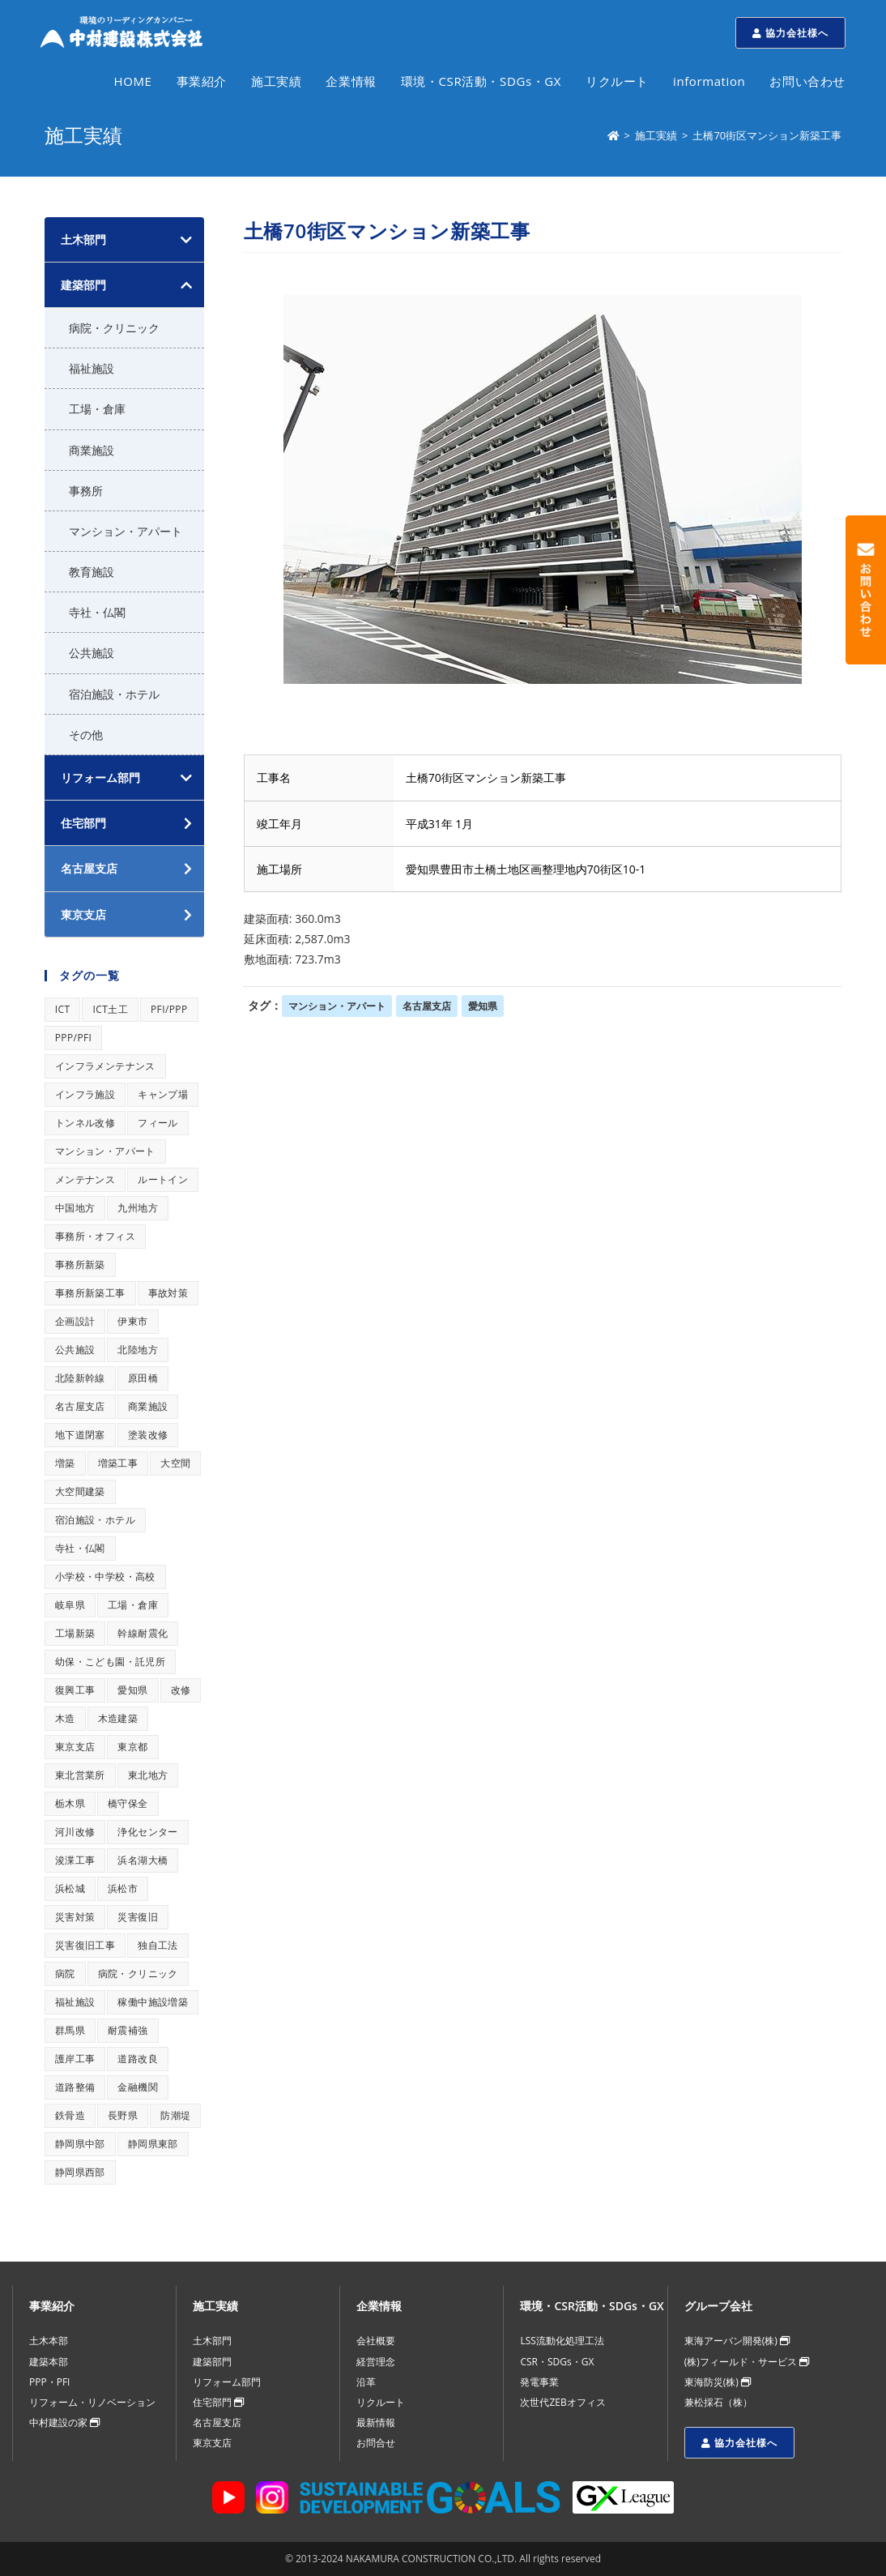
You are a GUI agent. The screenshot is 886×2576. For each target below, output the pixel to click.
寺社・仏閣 (97, 612)
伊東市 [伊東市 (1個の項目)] (132, 1321)
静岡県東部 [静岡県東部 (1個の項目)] (153, 2144)
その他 (86, 734)
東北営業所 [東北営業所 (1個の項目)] (80, 1775)
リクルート (380, 2402)
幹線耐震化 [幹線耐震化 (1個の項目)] (142, 1633)
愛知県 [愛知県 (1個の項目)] (132, 1690)
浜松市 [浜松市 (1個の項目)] (123, 1888)
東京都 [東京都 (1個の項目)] (132, 1747)
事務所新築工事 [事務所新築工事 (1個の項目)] (90, 1293)
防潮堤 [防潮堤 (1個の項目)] (175, 2115)
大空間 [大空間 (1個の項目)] (175, 1463)
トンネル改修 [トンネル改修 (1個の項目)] (85, 1123)
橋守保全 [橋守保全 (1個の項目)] (128, 1803)
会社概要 (375, 2340)
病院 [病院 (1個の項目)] (65, 1973)
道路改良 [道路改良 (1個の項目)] (137, 2058)
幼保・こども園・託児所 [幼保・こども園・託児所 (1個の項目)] (110, 1661)
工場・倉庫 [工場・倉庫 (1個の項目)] (133, 1605)
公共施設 (91, 652)
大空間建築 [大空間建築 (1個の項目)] (80, 1491)
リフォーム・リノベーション (92, 2402)
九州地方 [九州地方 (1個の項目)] (137, 1208)
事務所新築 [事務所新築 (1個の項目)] (80, 1264)
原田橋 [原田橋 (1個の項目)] (143, 1378)
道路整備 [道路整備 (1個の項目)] (75, 2087)
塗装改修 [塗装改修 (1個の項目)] (148, 1435)
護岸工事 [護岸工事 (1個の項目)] (75, 2058)
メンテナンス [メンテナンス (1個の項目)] (85, 1179)
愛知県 (482, 1006)
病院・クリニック (114, 327)
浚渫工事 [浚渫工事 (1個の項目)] (75, 1860)
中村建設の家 (64, 2422)
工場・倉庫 (97, 409)
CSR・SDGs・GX (557, 2362)
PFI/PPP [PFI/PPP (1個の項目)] (169, 1009)
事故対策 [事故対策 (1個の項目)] (168, 1293)
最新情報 (375, 2422)
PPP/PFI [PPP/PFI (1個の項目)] (73, 1037)
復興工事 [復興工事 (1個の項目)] (75, 1690)
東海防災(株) (717, 2382)
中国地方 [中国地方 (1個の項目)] (75, 1208)
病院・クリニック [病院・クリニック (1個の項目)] (138, 1973)
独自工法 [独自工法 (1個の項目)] (158, 1945)
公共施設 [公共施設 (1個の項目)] (75, 1349)
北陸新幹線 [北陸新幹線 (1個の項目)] (80, 1378)
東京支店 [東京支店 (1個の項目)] (75, 1747)
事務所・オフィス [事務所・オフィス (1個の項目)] (95, 1236)
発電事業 (539, 2382)
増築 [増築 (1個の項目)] (65, 1463)
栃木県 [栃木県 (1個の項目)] (70, 1803)
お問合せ (375, 2443)
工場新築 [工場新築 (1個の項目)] (75, 1633)
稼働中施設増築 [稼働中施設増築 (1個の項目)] (152, 2002)
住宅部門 (218, 2402)
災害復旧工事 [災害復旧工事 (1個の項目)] (85, 1945)
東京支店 (212, 2443)
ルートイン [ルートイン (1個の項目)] (163, 1179)
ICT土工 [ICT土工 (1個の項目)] (110, 1009)
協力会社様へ (790, 33)
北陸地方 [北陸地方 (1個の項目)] (137, 1349)
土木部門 (83, 239)
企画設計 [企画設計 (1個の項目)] (75, 1321)
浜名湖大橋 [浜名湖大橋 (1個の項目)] (142, 1860)
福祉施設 (91, 368)
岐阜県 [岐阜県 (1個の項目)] (70, 1605)
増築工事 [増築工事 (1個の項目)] (118, 1463)
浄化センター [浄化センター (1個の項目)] (147, 1832)
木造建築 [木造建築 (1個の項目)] (118, 1718)
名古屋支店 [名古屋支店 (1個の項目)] (80, 1406)
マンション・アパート (336, 1006)
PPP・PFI (49, 2382)
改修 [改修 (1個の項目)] (181, 1690)
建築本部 (48, 2362)
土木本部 (48, 2340)
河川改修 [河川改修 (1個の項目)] (75, 1832)
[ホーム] (613, 135)
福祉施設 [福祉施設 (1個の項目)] (75, 2002)
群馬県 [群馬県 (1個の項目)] (70, 2030)
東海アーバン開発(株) (737, 2340)
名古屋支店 (427, 1006)
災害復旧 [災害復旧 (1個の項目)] (137, 1917)
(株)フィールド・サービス (746, 2362)
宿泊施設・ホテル (114, 694)
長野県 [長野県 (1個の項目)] (123, 2115)
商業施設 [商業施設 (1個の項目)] (148, 1406)
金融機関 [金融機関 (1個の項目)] (137, 2087)
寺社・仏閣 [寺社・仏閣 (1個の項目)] (80, 1548)
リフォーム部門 (100, 777)
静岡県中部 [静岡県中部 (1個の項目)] (80, 2144)
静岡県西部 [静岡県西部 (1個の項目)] (80, 2172)
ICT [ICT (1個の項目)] (62, 1009)
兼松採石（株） (718, 2402)
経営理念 (375, 2362)
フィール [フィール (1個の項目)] (158, 1123)
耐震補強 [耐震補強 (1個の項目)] (128, 2030)
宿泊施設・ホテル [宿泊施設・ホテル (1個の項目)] (95, 1520)
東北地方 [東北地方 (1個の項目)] (148, 1775)
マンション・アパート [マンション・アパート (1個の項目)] (105, 1151)
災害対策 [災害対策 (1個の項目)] (75, 1917)
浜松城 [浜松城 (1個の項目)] (70, 1888)
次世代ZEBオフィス (562, 2402)
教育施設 (91, 571)
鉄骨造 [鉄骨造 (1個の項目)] (70, 2115)
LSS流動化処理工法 (561, 2340)
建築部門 (83, 285)
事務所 (86, 490)
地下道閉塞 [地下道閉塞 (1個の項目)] (80, 1435)
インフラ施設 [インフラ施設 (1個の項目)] (85, 1094)
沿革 (366, 2382)
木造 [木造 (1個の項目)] (65, 1718)
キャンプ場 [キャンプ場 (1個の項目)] (163, 1094)
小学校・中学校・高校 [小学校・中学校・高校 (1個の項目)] (105, 1576)
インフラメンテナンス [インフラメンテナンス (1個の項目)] (105, 1066)
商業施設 (91, 450)
